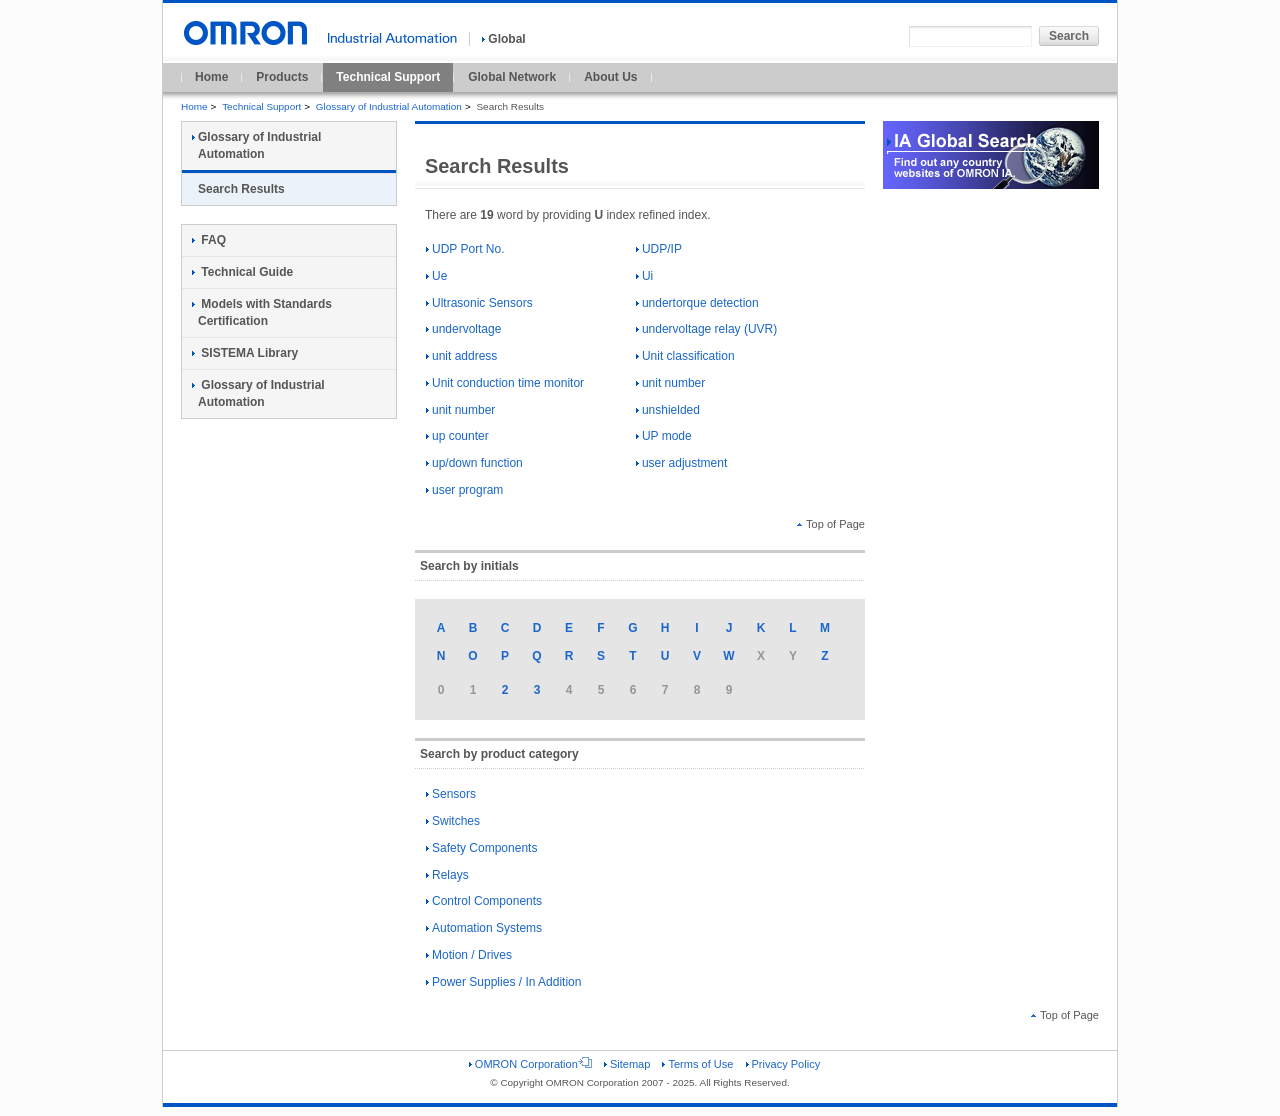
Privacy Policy (783, 1064)
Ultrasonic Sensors (479, 303)
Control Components (484, 901)
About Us (610, 77)
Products (282, 77)
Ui (644, 276)
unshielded (668, 410)
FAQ (209, 240)
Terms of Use (697, 1064)
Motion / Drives (469, 955)
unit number (670, 383)
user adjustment (681, 463)
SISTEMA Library (245, 353)
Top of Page (831, 524)
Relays (447, 875)
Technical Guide (242, 272)
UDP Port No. (465, 249)
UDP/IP (659, 249)
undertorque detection (697, 303)
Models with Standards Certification (262, 312)
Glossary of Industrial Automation (389, 106)
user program (464, 490)
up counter (457, 436)
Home (211, 77)
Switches (453, 821)
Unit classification (685, 356)
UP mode (664, 436)
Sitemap (627, 1064)
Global (503, 39)
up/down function (474, 463)
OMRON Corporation (530, 1064)
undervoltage (463, 329)
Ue (436, 276)
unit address (461, 356)
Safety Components (481, 848)
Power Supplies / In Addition (503, 982)
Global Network (512, 77)
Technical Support (388, 77)
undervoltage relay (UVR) (706, 329)
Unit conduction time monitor (505, 383)
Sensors (451, 794)
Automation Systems (484, 928)
